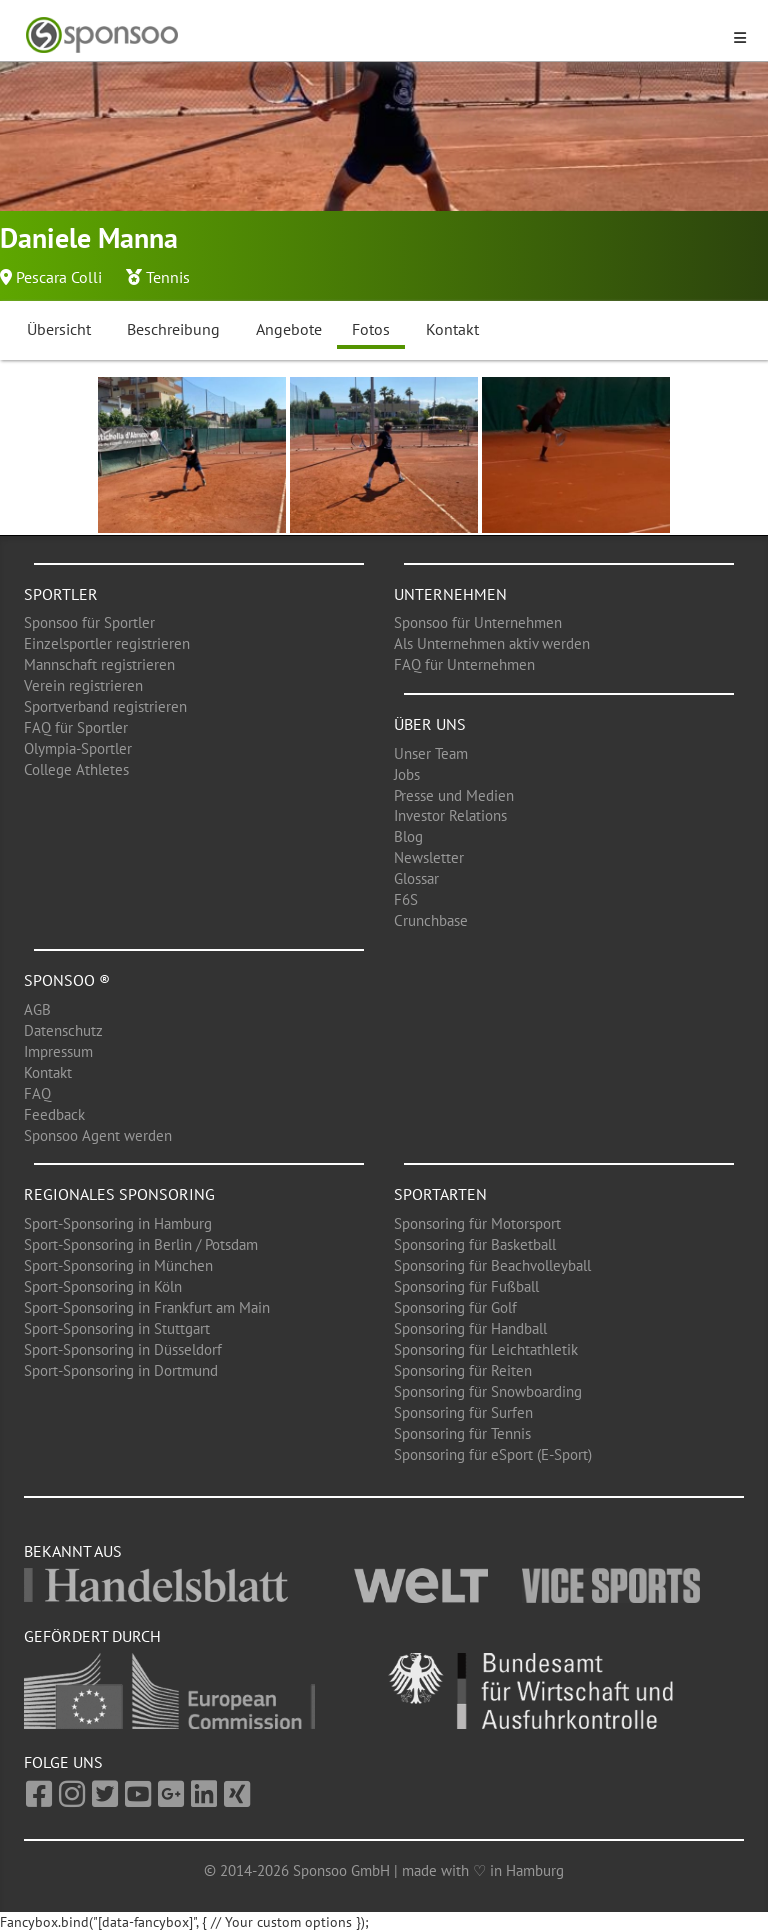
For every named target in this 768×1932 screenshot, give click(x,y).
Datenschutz (63, 1030)
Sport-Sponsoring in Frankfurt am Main (147, 1307)
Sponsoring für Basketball (475, 1244)
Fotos (371, 329)
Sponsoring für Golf (455, 1307)
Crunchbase (431, 920)
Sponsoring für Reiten (463, 1370)
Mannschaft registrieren (99, 664)
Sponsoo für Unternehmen (478, 622)
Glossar (416, 878)
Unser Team (431, 753)
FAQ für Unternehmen (464, 664)
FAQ (37, 1093)
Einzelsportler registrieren (107, 643)
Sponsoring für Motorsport (477, 1223)
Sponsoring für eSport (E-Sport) (493, 1454)
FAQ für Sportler (76, 727)
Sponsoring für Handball (470, 1328)
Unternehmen (450, 594)
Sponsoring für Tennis (462, 1433)
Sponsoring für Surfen (463, 1412)
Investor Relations (450, 815)
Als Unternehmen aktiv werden (492, 643)
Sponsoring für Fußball (466, 1286)
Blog (408, 836)
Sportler (61, 594)
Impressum (58, 1051)
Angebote (289, 329)
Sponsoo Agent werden (98, 1135)
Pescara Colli (59, 277)
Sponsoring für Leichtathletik (486, 1349)
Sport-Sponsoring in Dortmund (121, 1370)
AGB (37, 1009)
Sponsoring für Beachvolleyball (492, 1265)
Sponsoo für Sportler (89, 622)
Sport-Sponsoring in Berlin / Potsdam (141, 1244)
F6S (406, 899)
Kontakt (452, 329)
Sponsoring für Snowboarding (488, 1391)
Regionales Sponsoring (119, 1194)
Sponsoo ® (67, 980)
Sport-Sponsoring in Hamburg (118, 1223)
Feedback (54, 1114)
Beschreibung (173, 329)
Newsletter (429, 857)
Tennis (168, 277)
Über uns (430, 724)
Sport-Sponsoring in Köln (103, 1286)
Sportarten (440, 1194)
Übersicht (59, 329)
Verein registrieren (83, 685)
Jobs (407, 774)
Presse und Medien (454, 795)
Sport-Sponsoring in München (118, 1265)
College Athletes (76, 769)
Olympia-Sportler (78, 748)
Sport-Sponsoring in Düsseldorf (123, 1349)
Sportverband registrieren (105, 706)
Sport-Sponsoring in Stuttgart (117, 1328)
